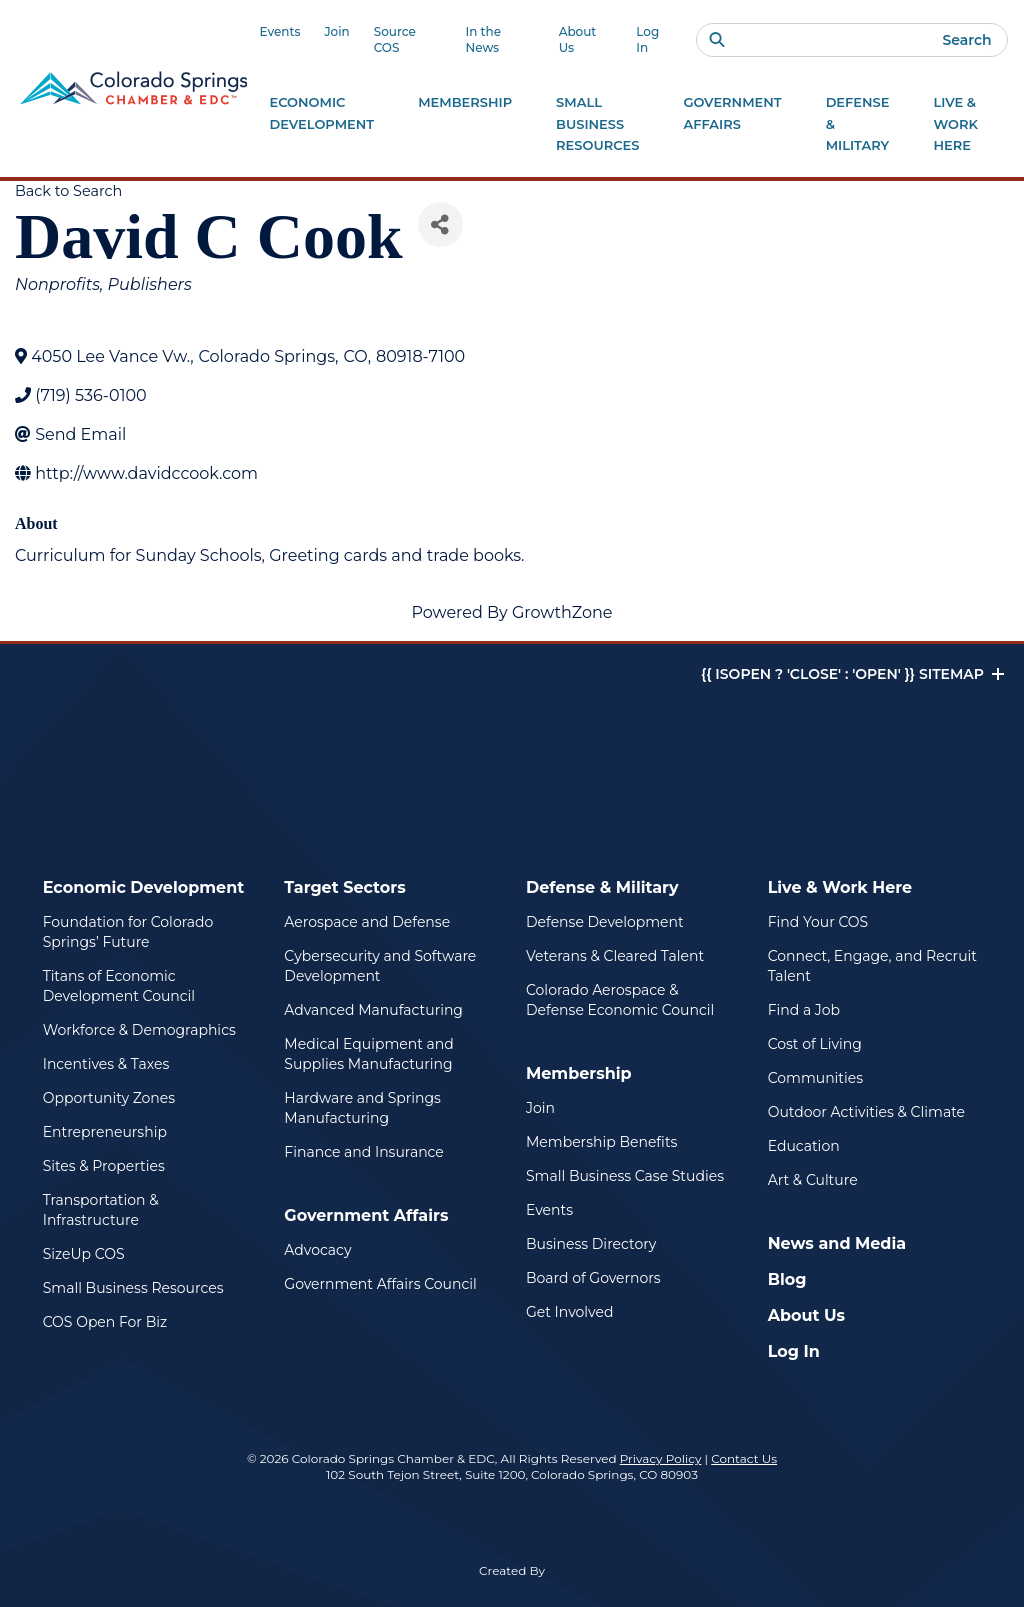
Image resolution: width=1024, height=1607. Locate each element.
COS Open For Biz (105, 1322)
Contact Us (744, 1458)
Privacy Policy (661, 1458)
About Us (578, 39)
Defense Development (605, 922)
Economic (321, 114)
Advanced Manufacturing (373, 1010)
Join (336, 31)
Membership (579, 1073)
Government (732, 114)
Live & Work (955, 125)
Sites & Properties (104, 1166)
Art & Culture (813, 1180)
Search (966, 40)
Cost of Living (815, 1044)
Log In (647, 39)
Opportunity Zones (109, 1098)
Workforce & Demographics (139, 1030)
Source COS (395, 39)
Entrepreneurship (105, 1132)
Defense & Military (602, 887)
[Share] (440, 224)
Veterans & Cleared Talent (615, 956)
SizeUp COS (84, 1254)
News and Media (837, 1243)
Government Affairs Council (380, 1284)
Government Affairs (366, 1215)
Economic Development (144, 887)
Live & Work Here (840, 887)
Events (279, 31)
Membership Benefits (601, 1142)
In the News (483, 39)
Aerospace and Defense (367, 922)
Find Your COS (818, 922)
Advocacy (317, 1250)
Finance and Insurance (364, 1152)
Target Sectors (344, 887)
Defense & (858, 125)
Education (804, 1146)
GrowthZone (562, 612)
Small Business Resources (133, 1288)
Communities (815, 1078)
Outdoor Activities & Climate (866, 1112)
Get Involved (569, 1312)
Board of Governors (593, 1278)
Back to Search (68, 191)
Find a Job (804, 1010)
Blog (787, 1279)
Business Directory (591, 1244)
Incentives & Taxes (106, 1064)
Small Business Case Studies (625, 1176)
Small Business (597, 125)
